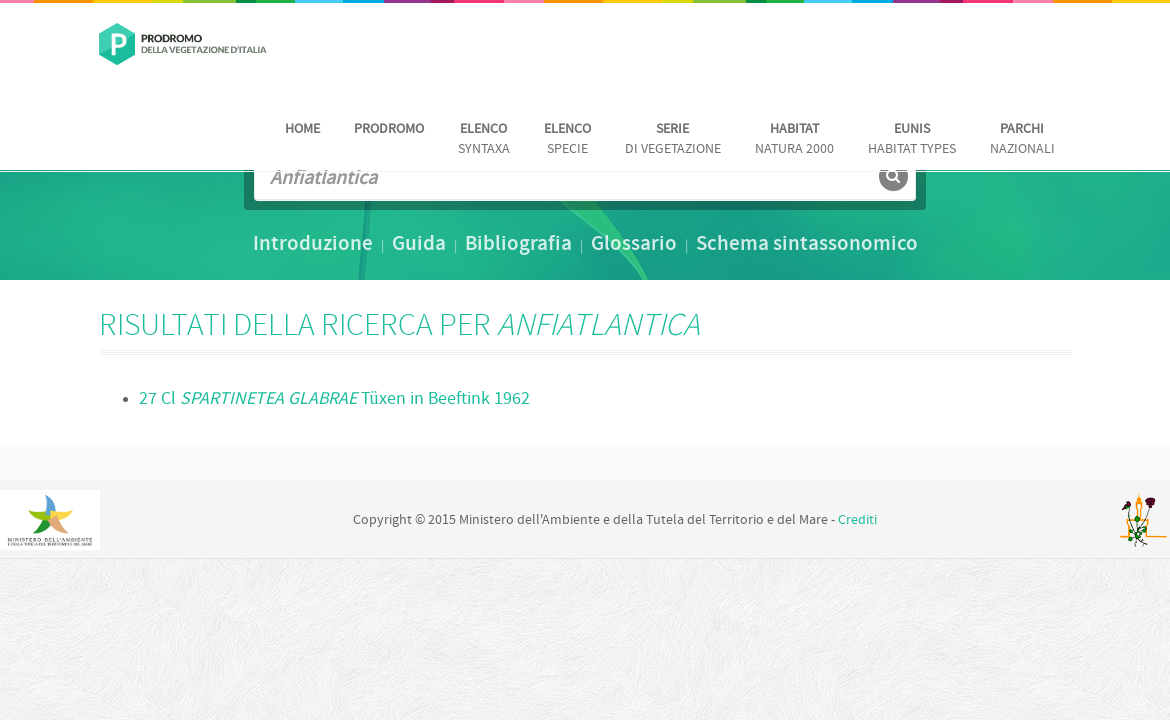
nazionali (1022, 139)
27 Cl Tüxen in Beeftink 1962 (334, 399)
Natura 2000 (794, 139)
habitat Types (912, 139)
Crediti (857, 520)
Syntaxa (484, 139)
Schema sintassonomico (807, 245)
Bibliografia (518, 245)
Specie (567, 139)
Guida (419, 245)
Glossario (634, 245)
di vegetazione (673, 139)
